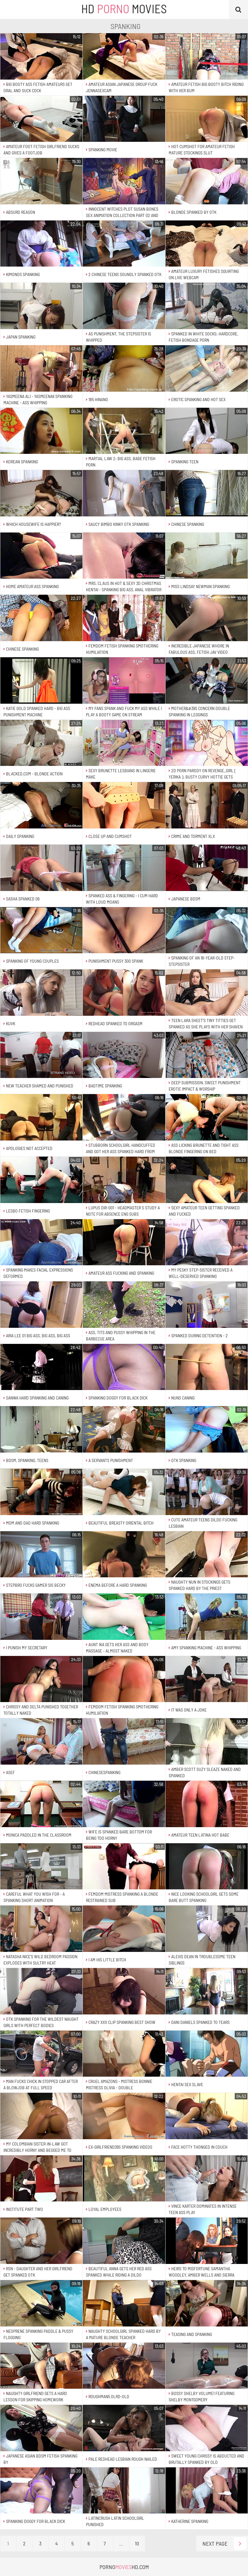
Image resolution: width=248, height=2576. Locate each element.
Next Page (224, 2543)
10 (137, 2543)
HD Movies (124, 9)
